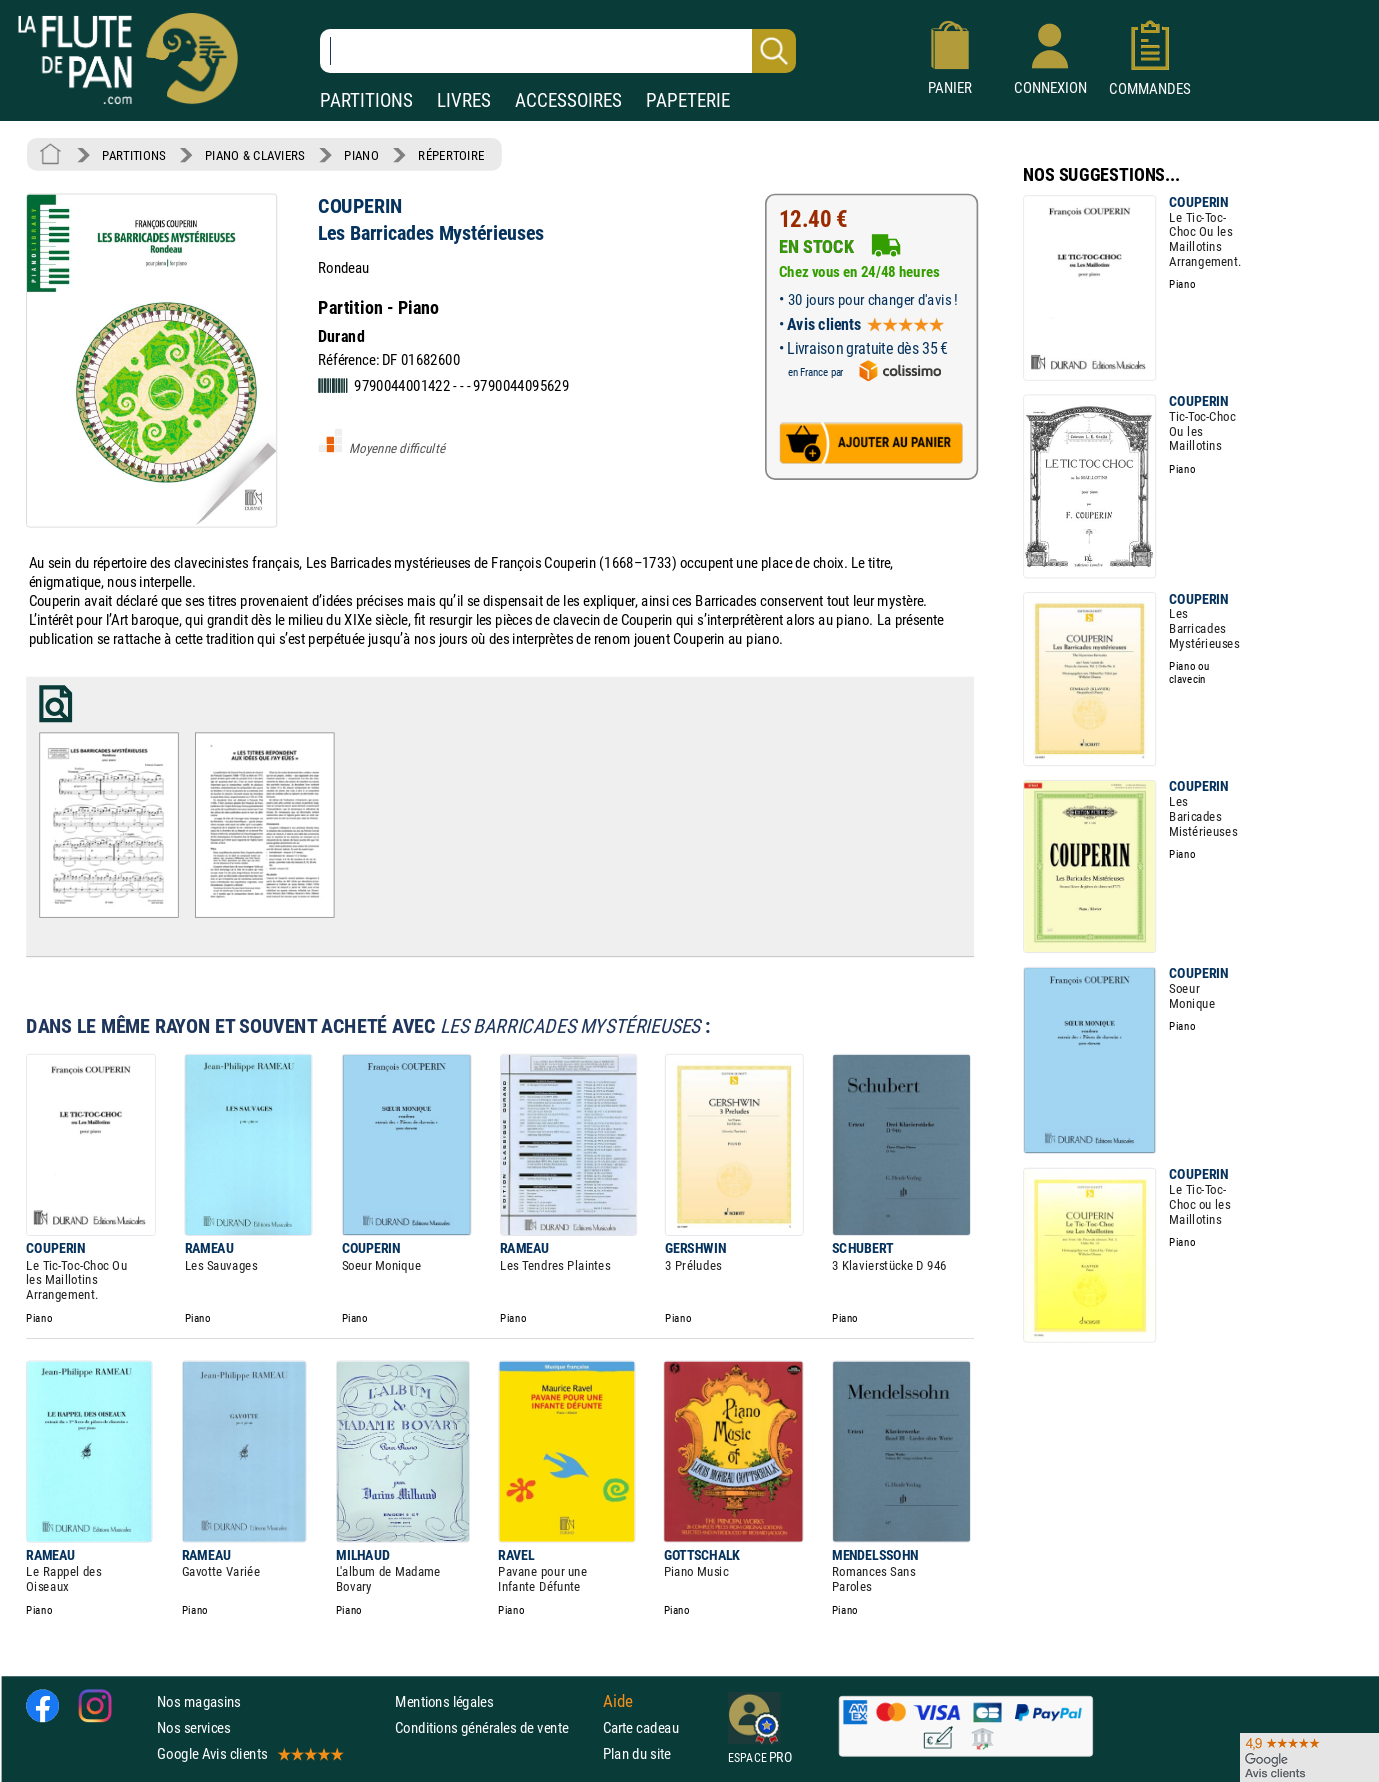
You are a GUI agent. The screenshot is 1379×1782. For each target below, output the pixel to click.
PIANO (361, 155)
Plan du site (637, 1753)
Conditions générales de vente (494, 1726)
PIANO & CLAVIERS (255, 155)
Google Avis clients (249, 1753)
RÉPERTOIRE (451, 155)
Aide (618, 1701)
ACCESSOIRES (568, 100)
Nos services (193, 1726)
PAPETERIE (688, 100)
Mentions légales (444, 1700)
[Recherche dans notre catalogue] (558, 51)
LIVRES (464, 100)
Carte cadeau (641, 1726)
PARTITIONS (366, 100)
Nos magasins (199, 1700)
